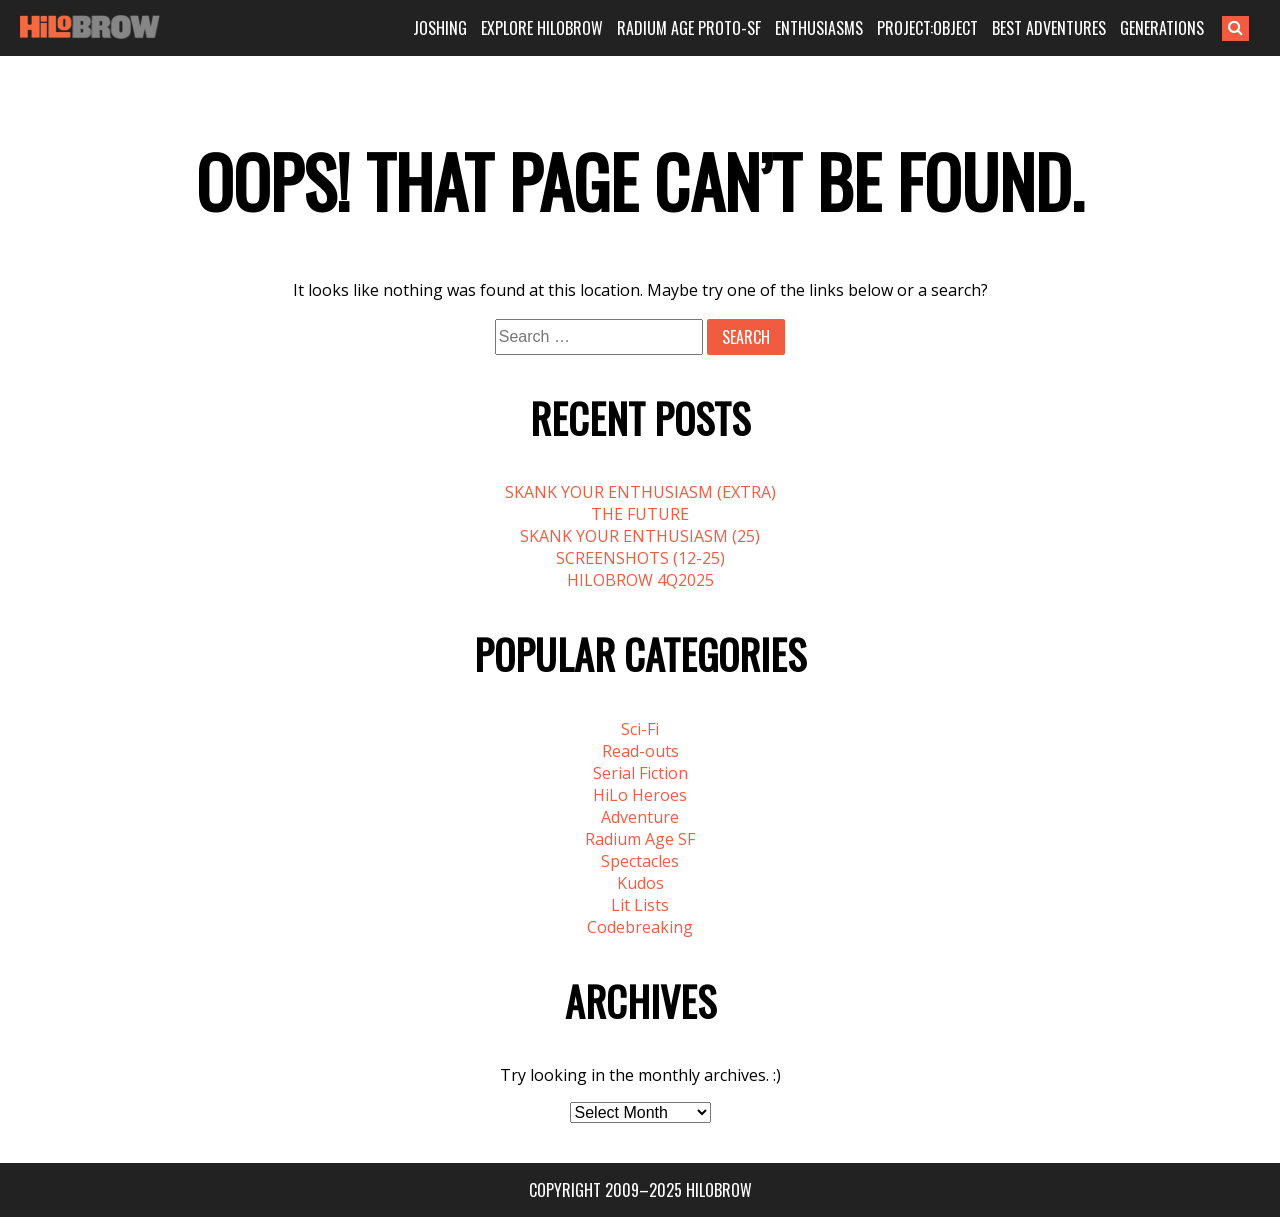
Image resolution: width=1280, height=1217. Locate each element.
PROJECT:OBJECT (927, 28)
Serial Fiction (640, 773)
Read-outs (640, 751)
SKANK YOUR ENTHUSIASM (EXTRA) (640, 492)
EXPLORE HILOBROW (542, 28)
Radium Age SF (640, 839)
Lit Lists (640, 905)
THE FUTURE (640, 514)
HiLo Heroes (640, 795)
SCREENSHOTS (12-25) (640, 558)
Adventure (640, 817)
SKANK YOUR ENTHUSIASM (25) (640, 536)
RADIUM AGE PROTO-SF (689, 28)
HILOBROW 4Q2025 (640, 580)
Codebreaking (640, 927)
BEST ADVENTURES (1049, 28)
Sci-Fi (640, 729)
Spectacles (640, 861)
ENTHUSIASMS (819, 28)
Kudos (640, 883)
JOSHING (440, 28)
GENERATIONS (1162, 28)
